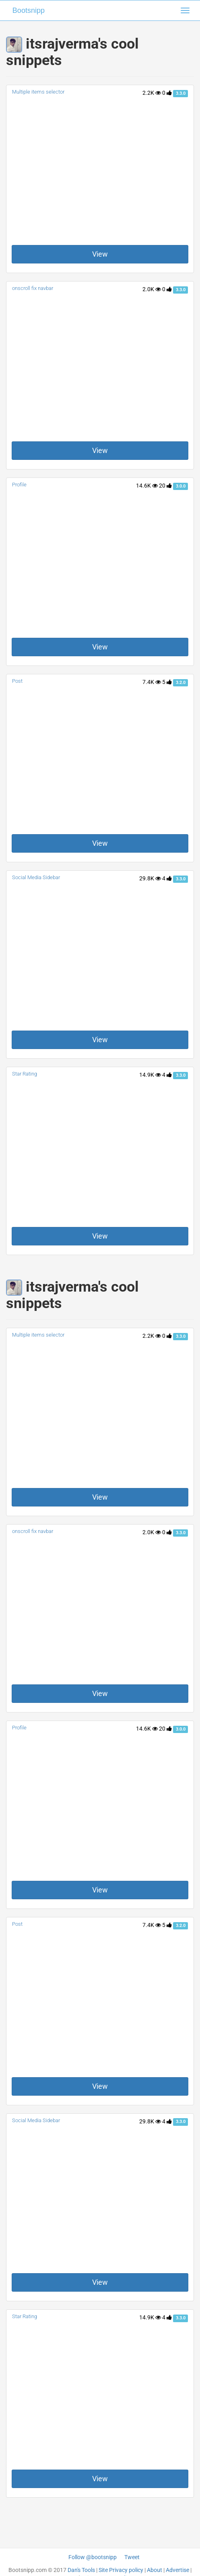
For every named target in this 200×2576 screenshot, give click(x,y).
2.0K (151, 289)
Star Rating (24, 1074)
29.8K (150, 878)
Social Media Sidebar (36, 877)
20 (165, 485)
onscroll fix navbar (32, 288)
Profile (19, 485)
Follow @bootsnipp (92, 2557)
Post (17, 681)
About (154, 2570)
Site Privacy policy (121, 2570)
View (100, 254)
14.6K (147, 485)
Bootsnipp (28, 10)
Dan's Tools (81, 2570)
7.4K (151, 682)
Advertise (177, 2570)
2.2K (151, 93)
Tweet (132, 2557)
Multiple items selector (38, 92)
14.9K (150, 1075)
